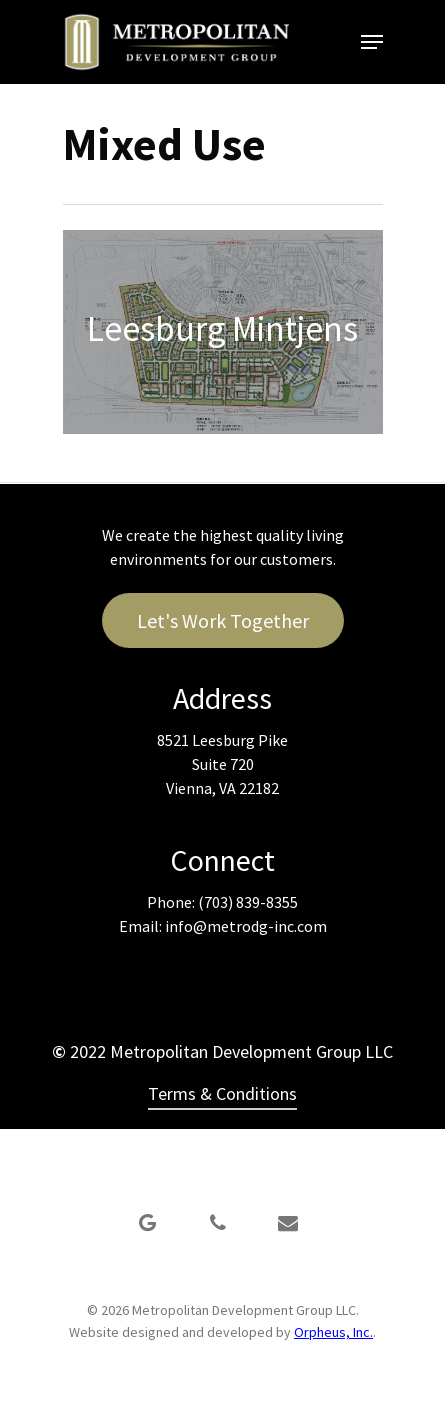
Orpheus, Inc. (333, 1332)
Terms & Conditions (222, 1093)
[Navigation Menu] (372, 42)
